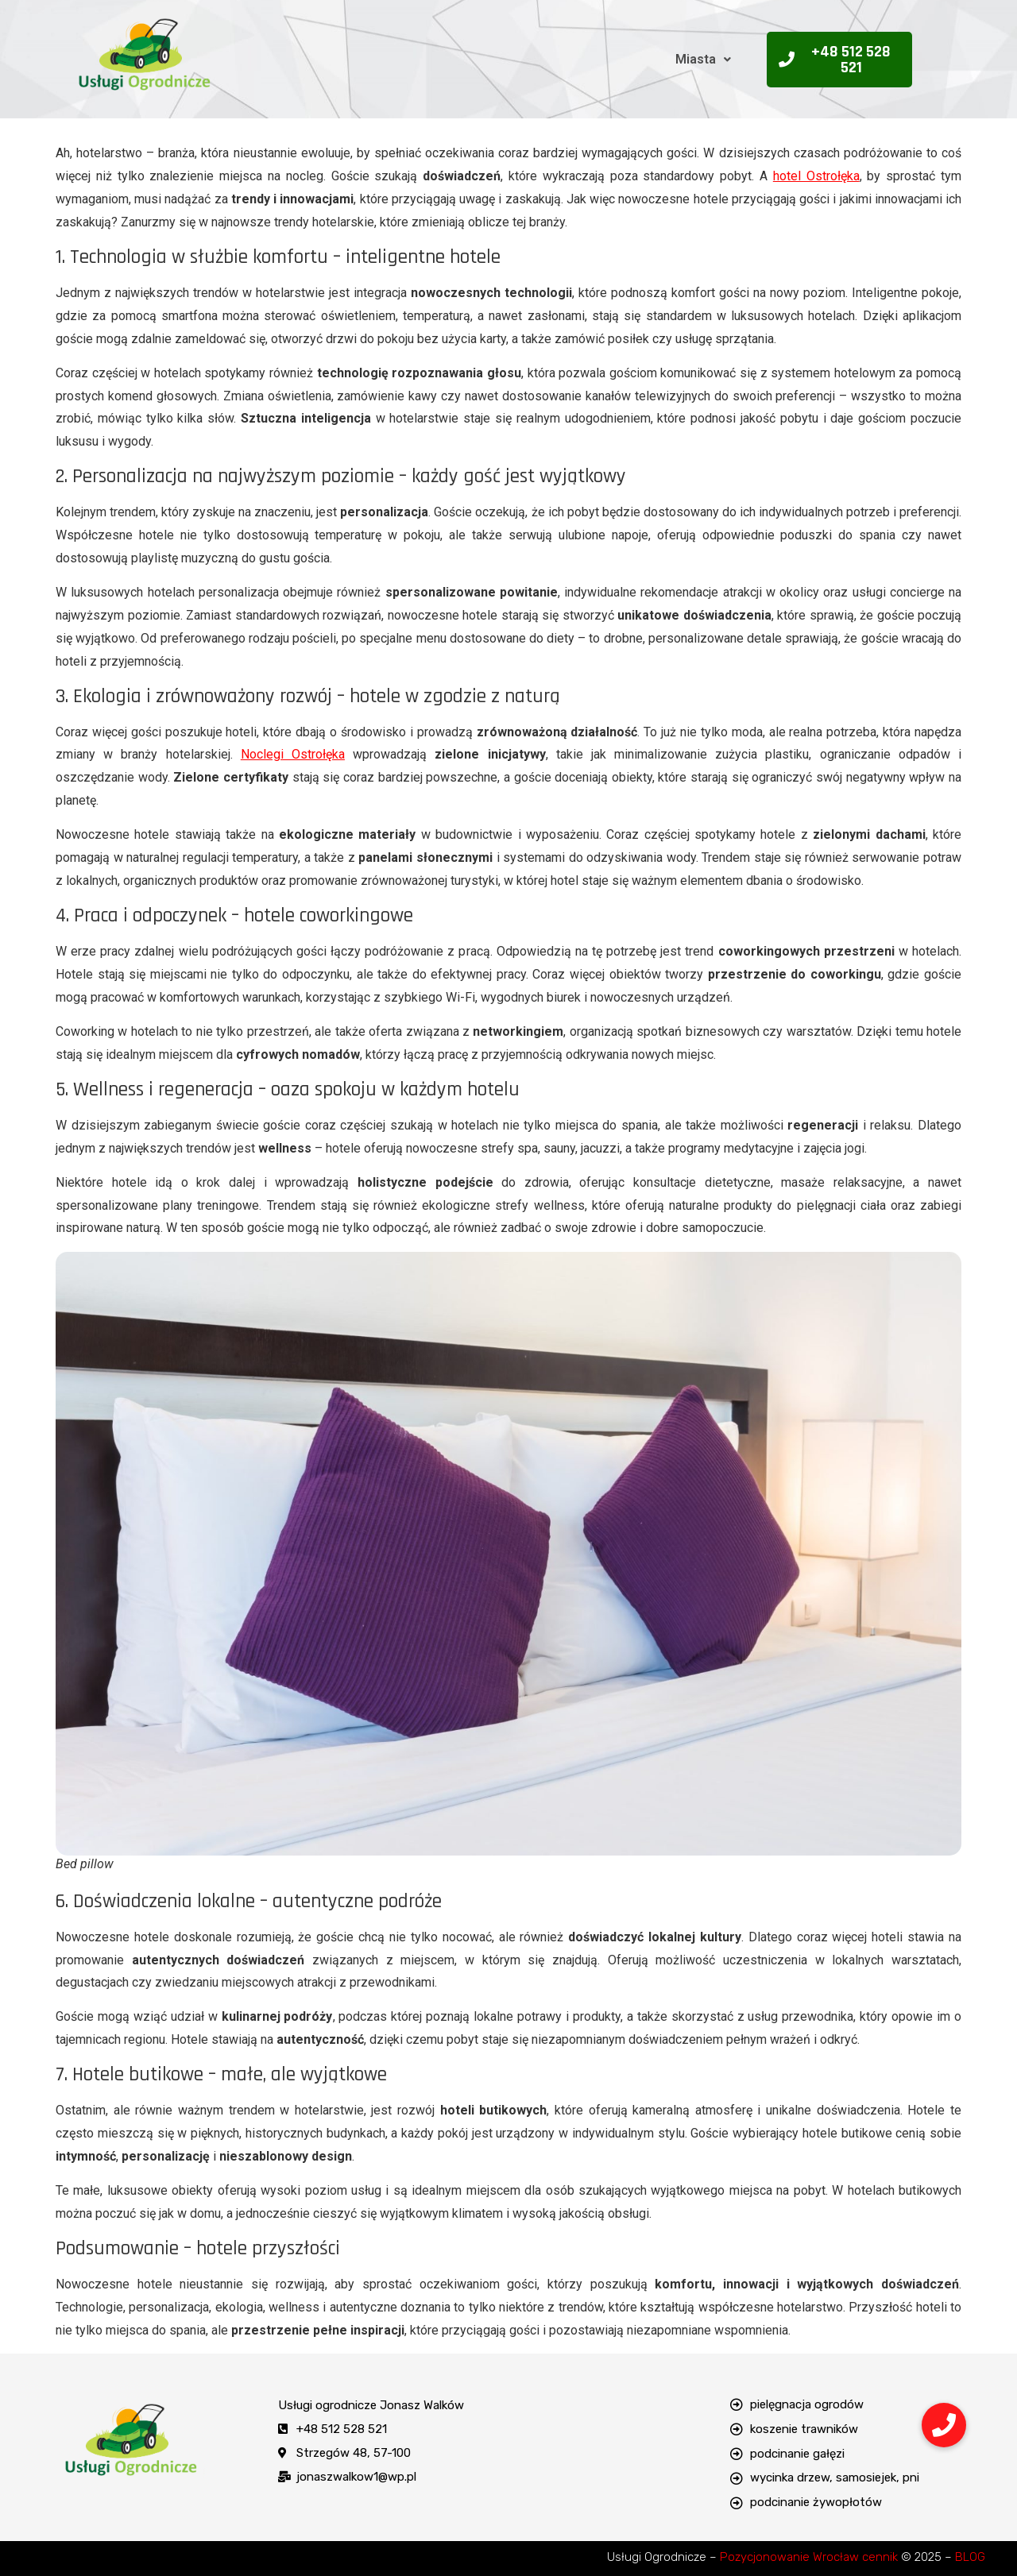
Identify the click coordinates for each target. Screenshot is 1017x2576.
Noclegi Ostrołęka (293, 754)
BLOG (970, 2557)
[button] (703, 59)
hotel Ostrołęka (816, 175)
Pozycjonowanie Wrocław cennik (809, 2557)
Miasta (703, 59)
